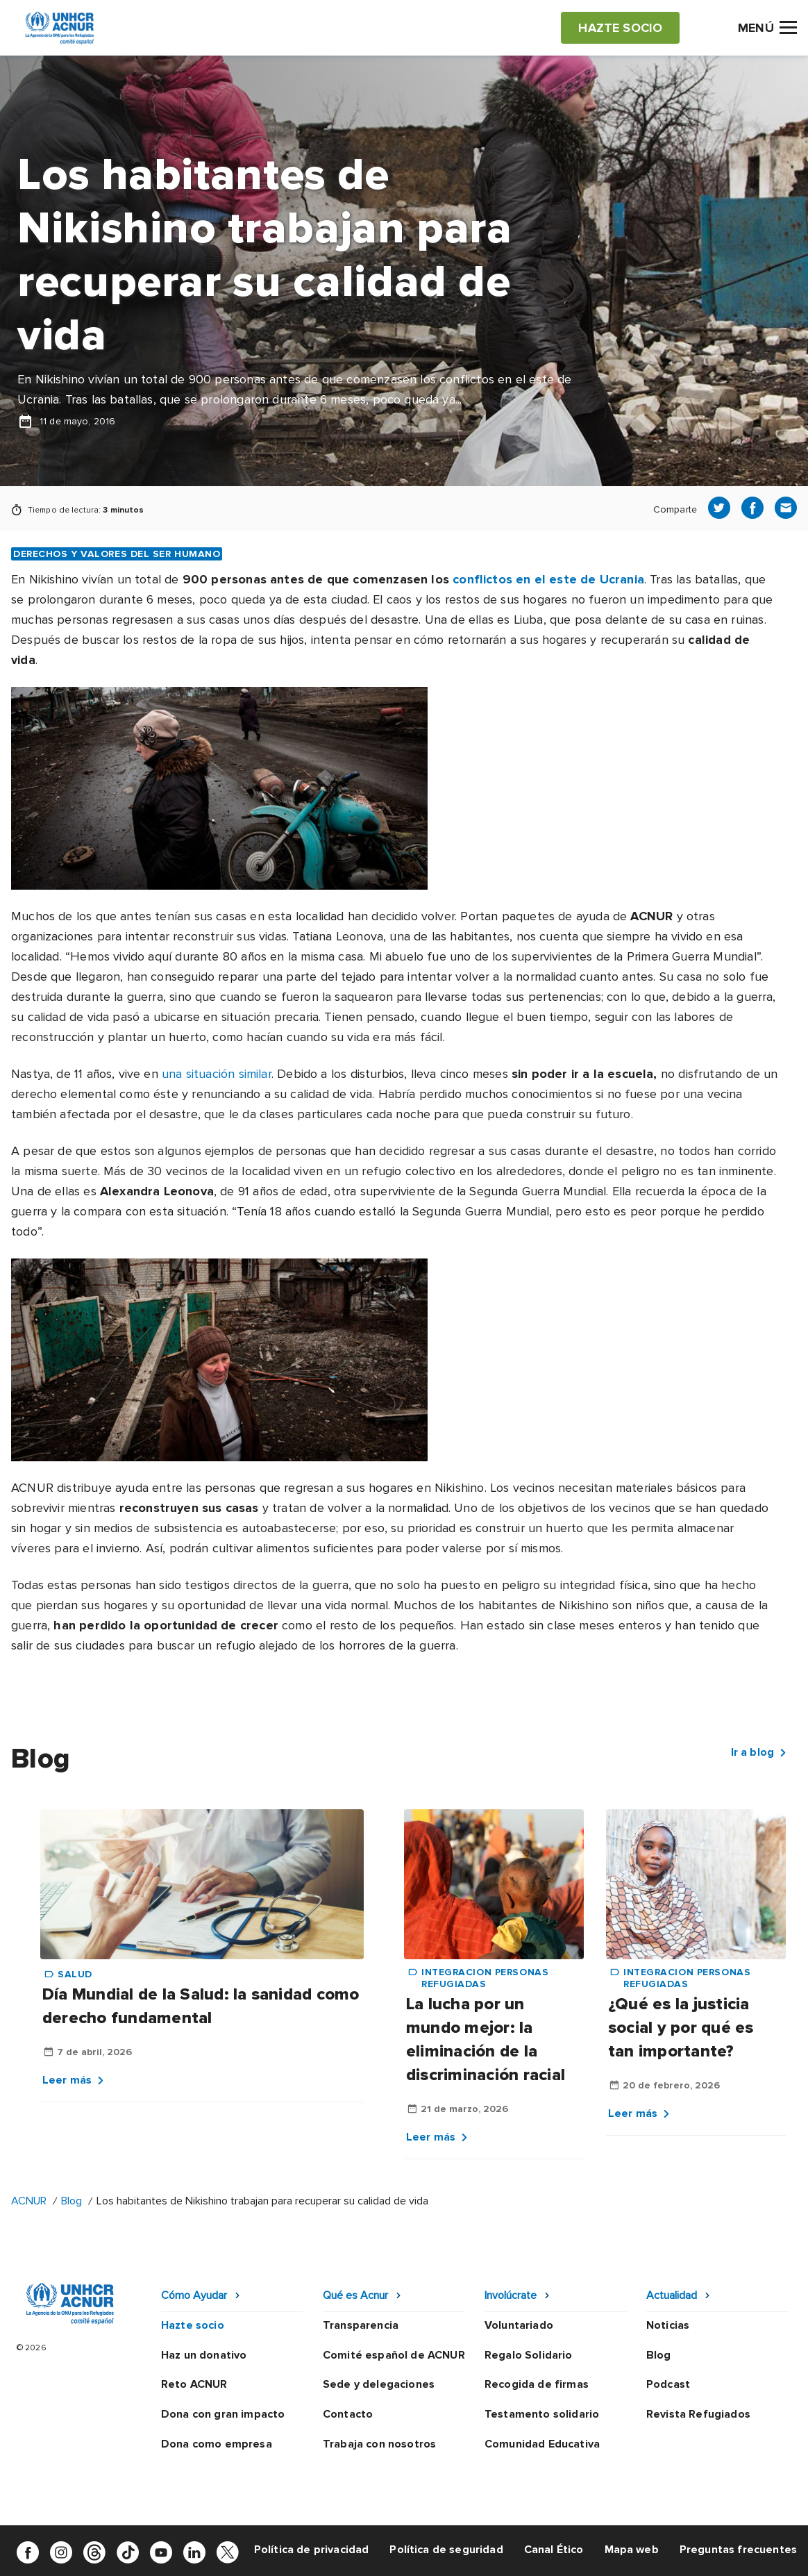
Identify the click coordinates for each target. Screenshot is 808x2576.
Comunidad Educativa (542, 2444)
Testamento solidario (542, 2414)
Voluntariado (519, 2325)
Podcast (668, 2384)
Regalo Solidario (529, 2355)
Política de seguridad (446, 2550)
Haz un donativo (203, 2355)
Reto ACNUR (194, 2384)
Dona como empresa (216, 2444)
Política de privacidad (311, 2550)
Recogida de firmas (537, 2384)
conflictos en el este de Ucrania (548, 579)
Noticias (667, 2325)
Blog (71, 2201)
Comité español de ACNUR (394, 2355)
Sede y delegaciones (379, 2384)
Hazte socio (192, 2325)
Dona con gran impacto (223, 2414)
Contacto (348, 2414)
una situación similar (216, 1073)
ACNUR (29, 2201)
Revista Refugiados (698, 2414)
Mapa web (632, 2550)
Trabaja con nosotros (379, 2444)
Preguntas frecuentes (738, 2550)
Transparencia (360, 2325)
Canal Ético (554, 2550)
